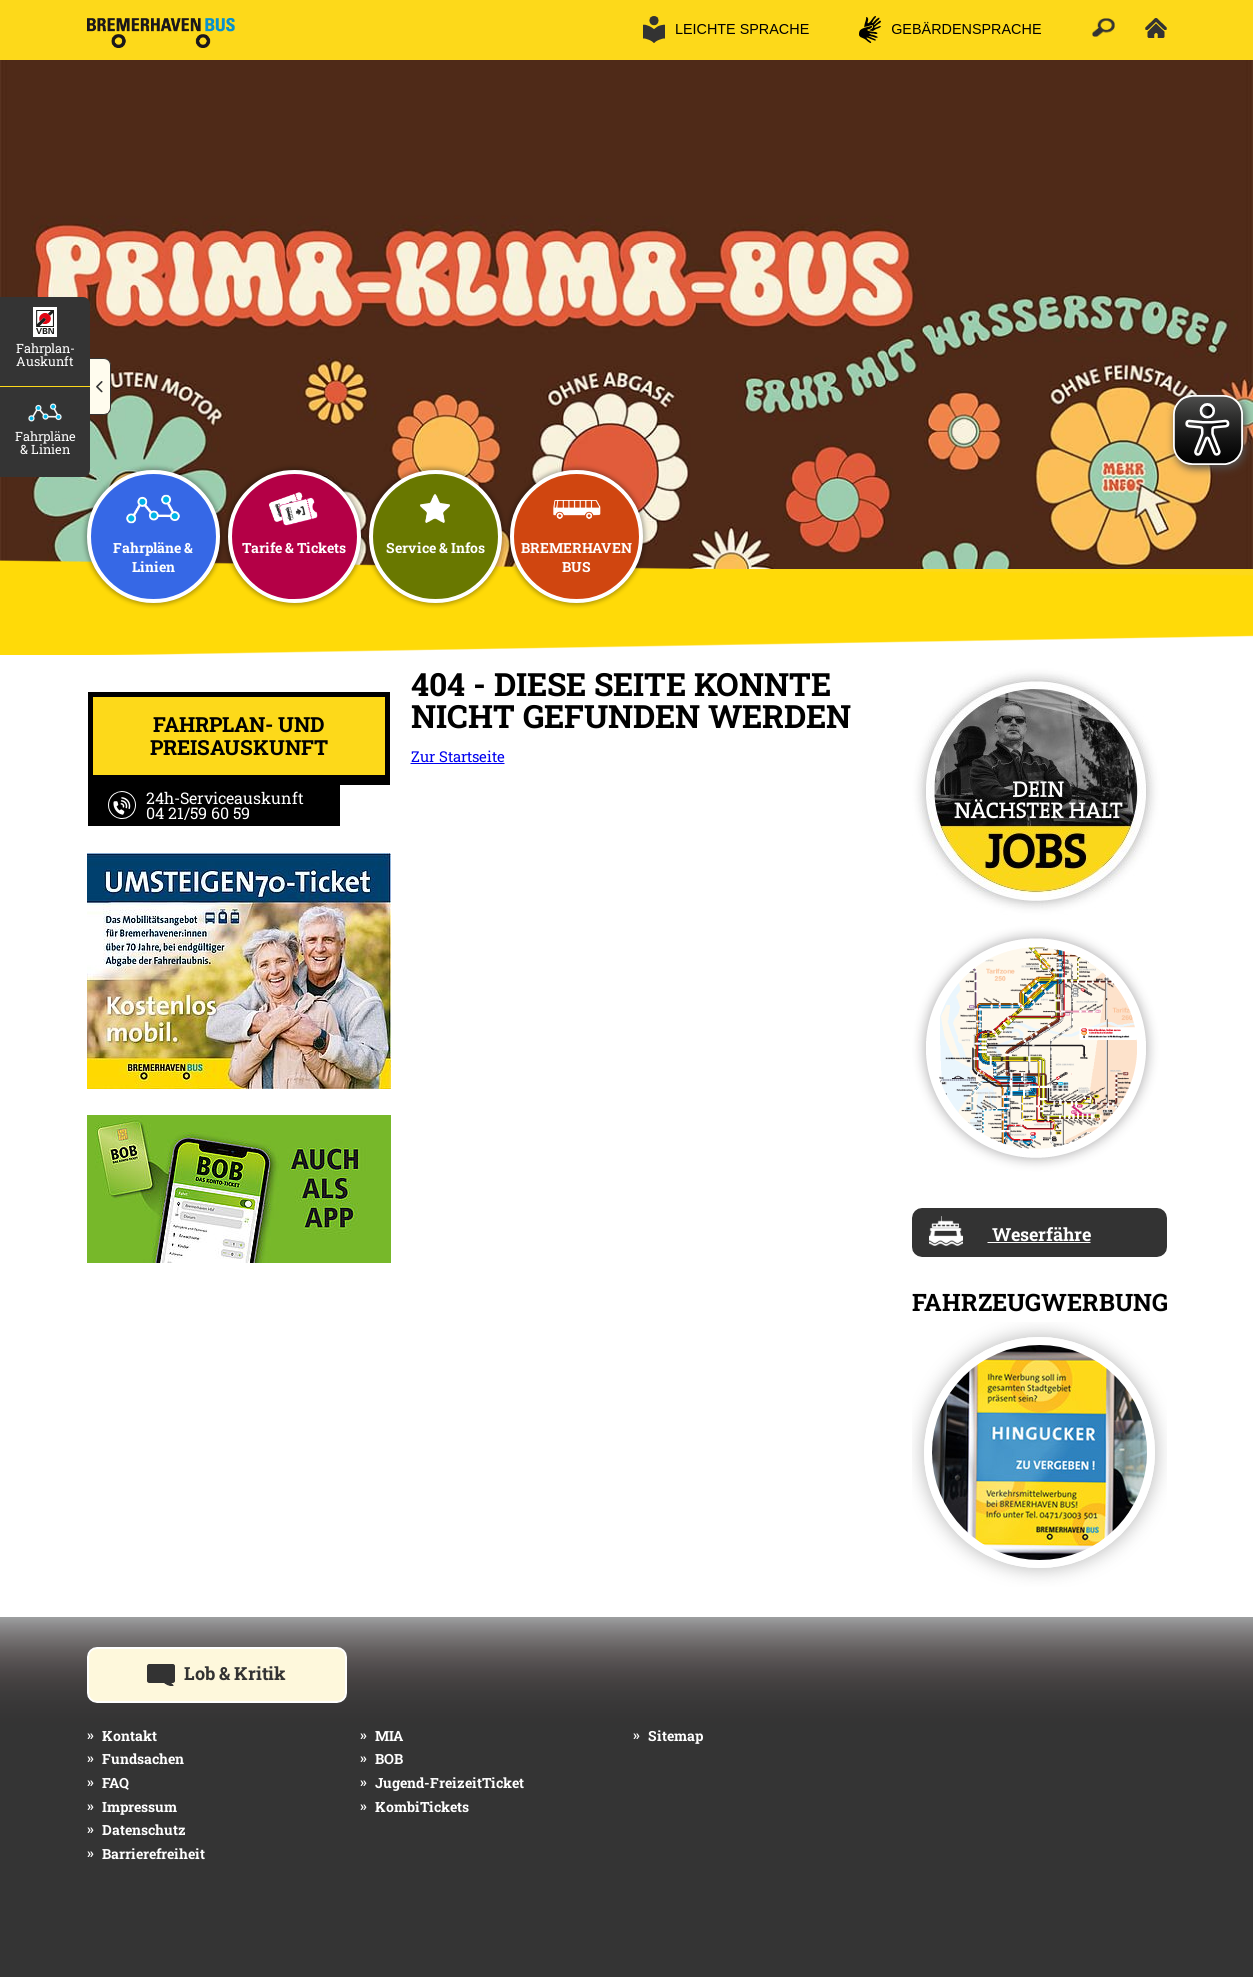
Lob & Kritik (247, 1672)
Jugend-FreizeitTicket (449, 1782)
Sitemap (675, 1735)
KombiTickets (422, 1806)
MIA (389, 1735)
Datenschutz (144, 1829)
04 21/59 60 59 (198, 812)
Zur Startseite (458, 756)
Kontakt (129, 1735)
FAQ (115, 1782)
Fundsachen (143, 1758)
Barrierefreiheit (153, 1853)
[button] (100, 387)
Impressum (139, 1806)
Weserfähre (1010, 1231)
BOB (389, 1758)
